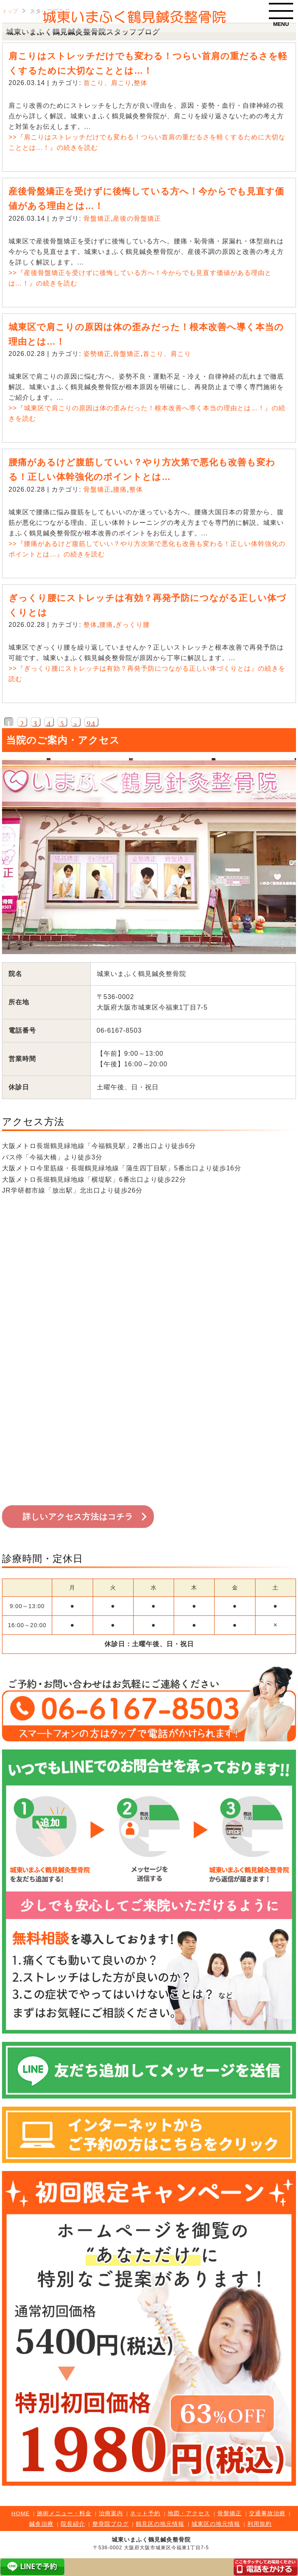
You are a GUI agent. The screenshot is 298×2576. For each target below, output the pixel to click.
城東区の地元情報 (216, 2524)
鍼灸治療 (41, 2524)
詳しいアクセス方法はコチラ (78, 1516)
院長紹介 (73, 2524)
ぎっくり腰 (132, 624)
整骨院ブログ (110, 2524)
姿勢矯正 (97, 353)
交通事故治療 (267, 2513)
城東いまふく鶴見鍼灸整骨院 (151, 2539)
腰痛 (120, 489)
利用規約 (259, 2524)
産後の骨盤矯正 (137, 218)
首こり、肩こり (107, 82)
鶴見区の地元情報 (160, 2524)
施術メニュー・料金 (64, 2513)
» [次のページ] (75, 723)
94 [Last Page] (91, 723)
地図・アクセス (189, 2513)
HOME (20, 2513)
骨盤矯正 (97, 218)
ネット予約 (145, 2513)
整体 (140, 82)
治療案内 (111, 2513)
